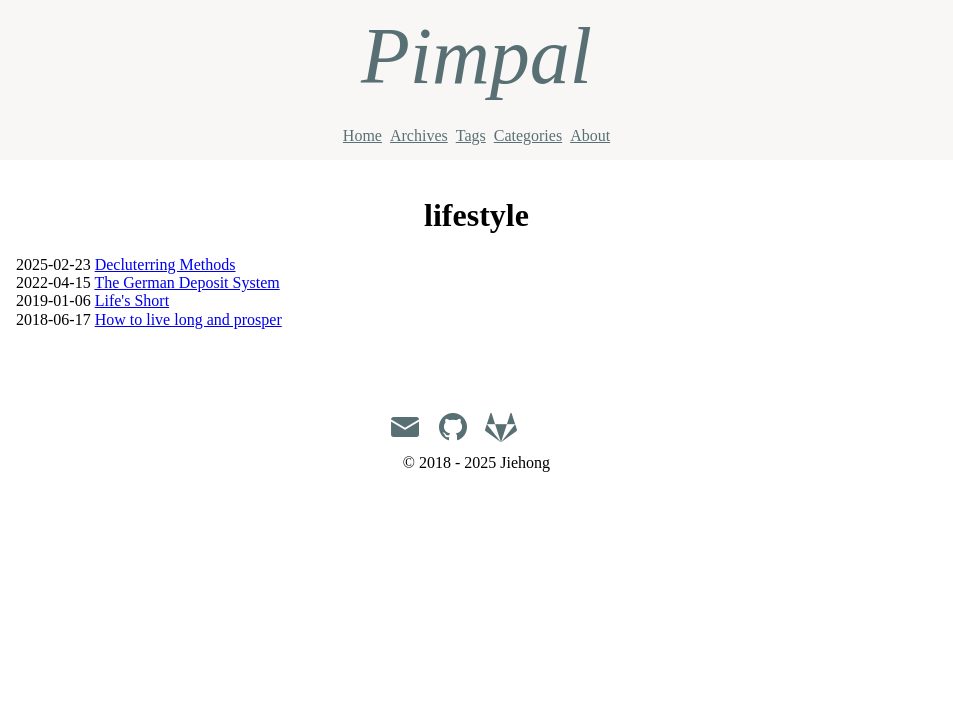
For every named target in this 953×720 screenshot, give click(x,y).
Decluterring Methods (165, 264)
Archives (419, 135)
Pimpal (476, 56)
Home (362, 135)
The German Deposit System (186, 282)
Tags (471, 135)
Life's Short (132, 300)
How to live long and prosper (188, 319)
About (590, 135)
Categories (528, 135)
